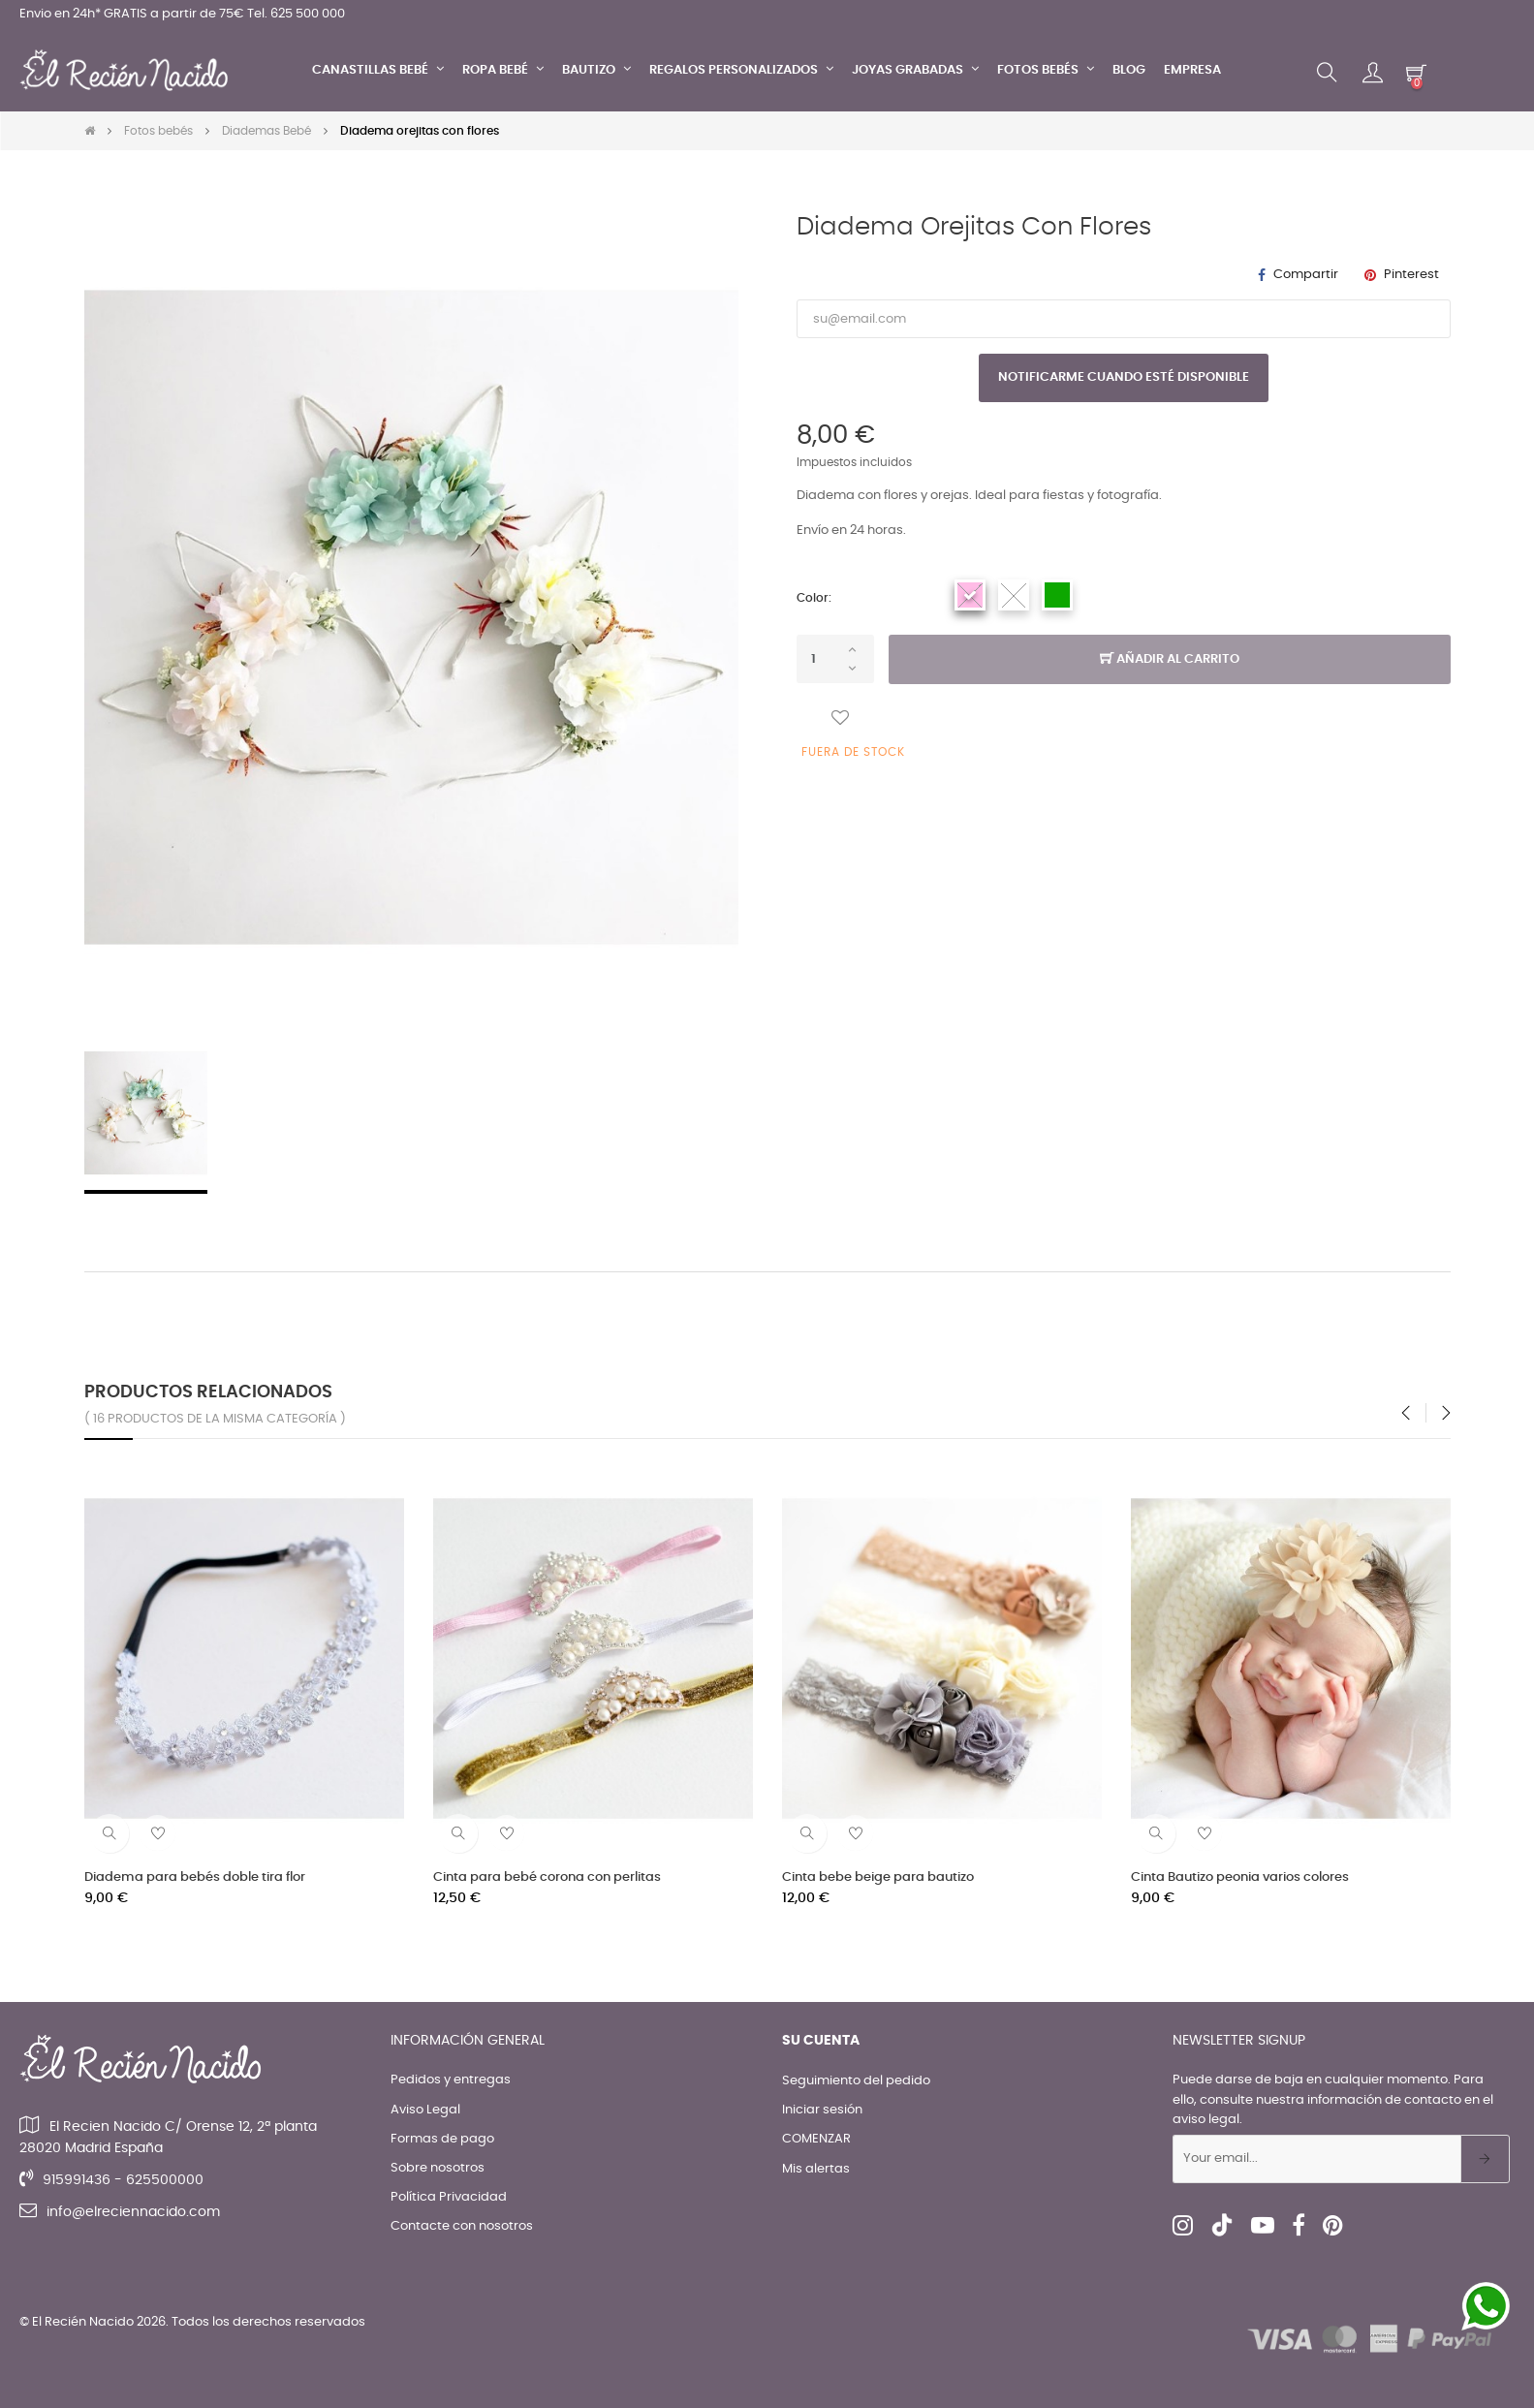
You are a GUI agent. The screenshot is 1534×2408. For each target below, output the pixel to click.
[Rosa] (970, 594)
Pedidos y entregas (451, 2080)
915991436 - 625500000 (123, 2180)
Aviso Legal (425, 2110)
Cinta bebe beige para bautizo (878, 1877)
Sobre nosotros (438, 2168)
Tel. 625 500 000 (296, 14)
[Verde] (1057, 594)
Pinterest (1411, 274)
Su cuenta (821, 2041)
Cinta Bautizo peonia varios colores (1240, 1877)
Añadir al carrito (1169, 660)
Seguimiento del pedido (856, 2081)
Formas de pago (442, 2139)
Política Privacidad (449, 2197)
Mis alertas (816, 2169)
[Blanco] (1013, 594)
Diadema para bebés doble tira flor (194, 1877)
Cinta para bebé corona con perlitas (547, 1877)
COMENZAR (816, 2139)
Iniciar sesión (822, 2110)
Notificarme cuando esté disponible (1123, 377)
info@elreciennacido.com (133, 2212)
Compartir (1305, 274)
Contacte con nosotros (462, 2226)
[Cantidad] (835, 659)
